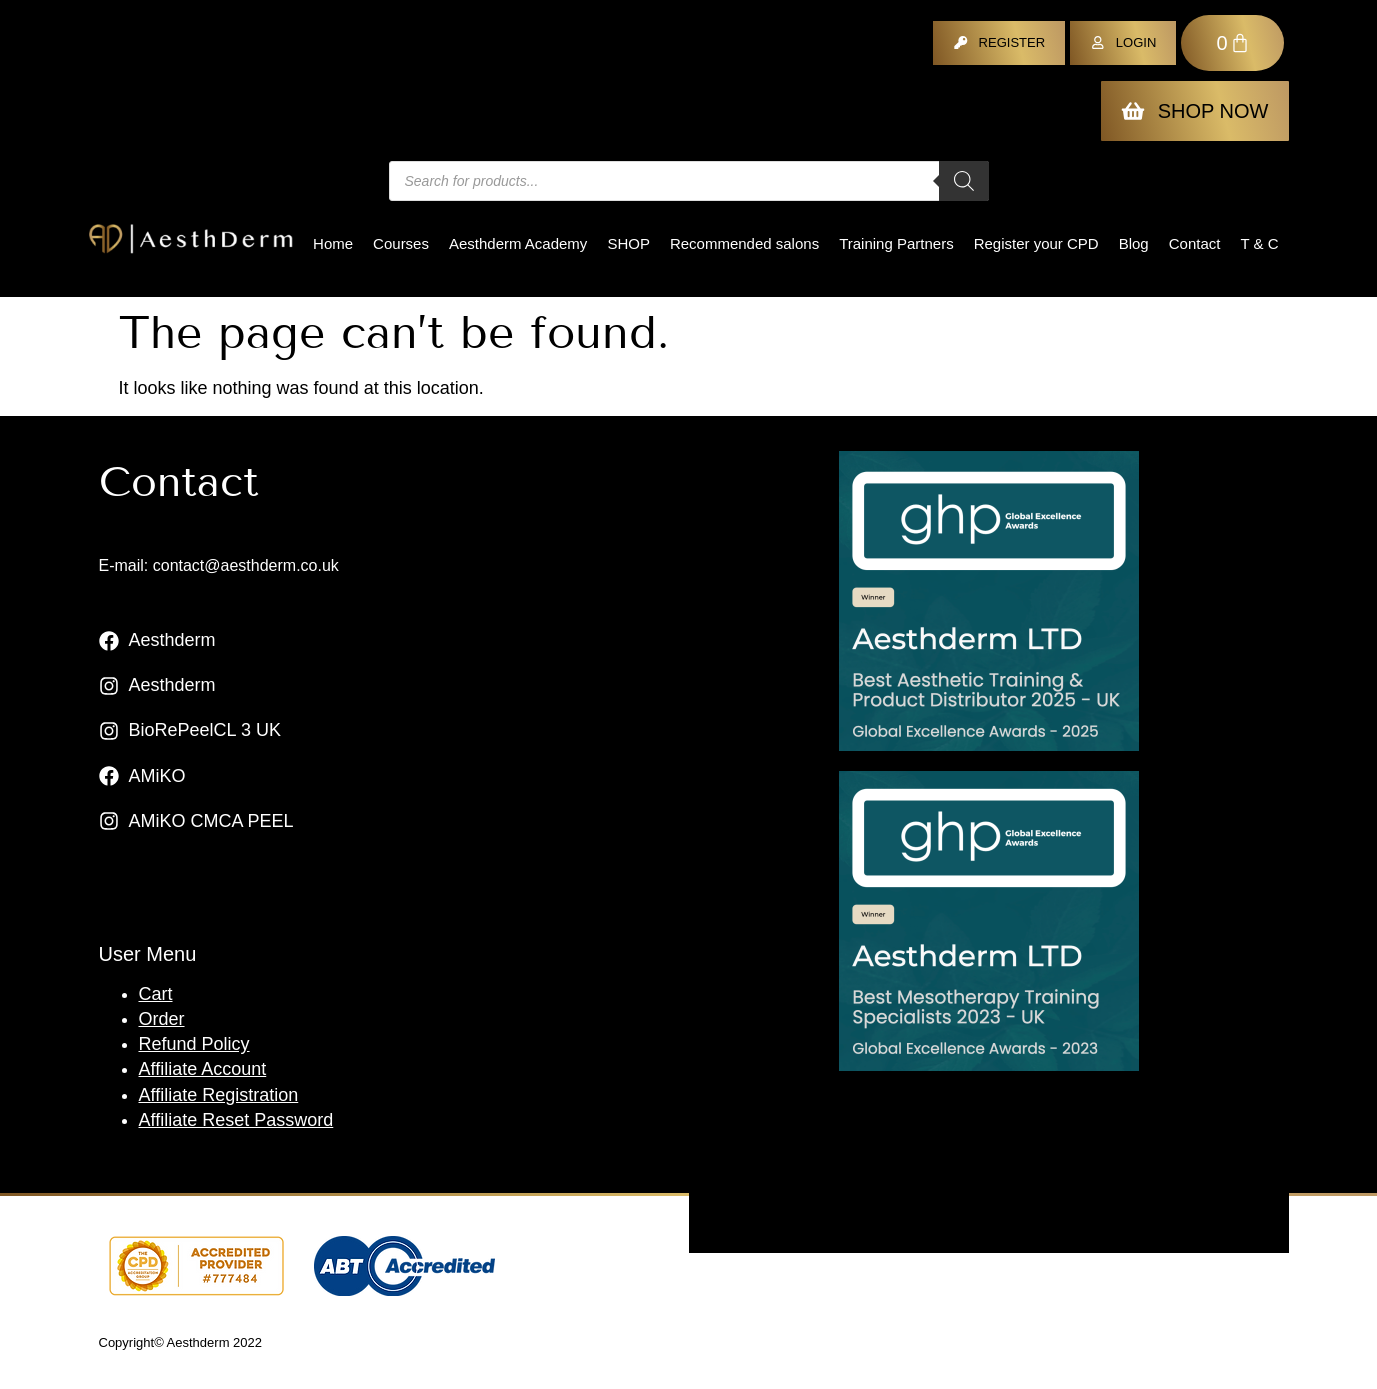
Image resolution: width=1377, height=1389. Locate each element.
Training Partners (896, 243)
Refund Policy (194, 1044)
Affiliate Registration (219, 1095)
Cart (156, 994)
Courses (401, 243)
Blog (1134, 243)
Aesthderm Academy (518, 243)
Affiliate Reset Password (236, 1120)
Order (162, 1019)
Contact (1195, 243)
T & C (1259, 243)
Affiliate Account (203, 1069)
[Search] (964, 181)
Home (333, 243)
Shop (628, 243)
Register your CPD (1036, 243)
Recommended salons (744, 243)
